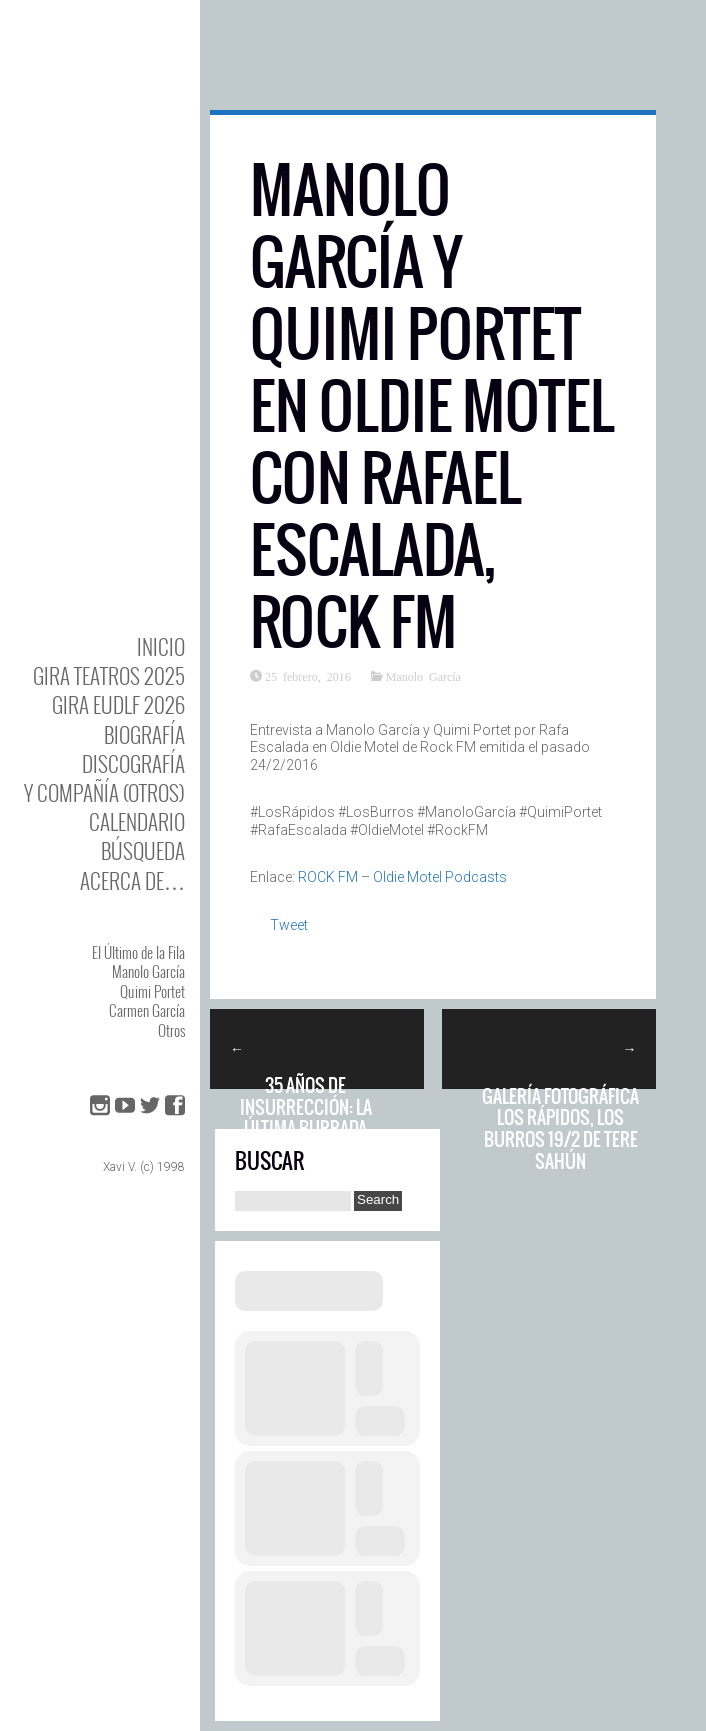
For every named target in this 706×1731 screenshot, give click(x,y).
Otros (171, 1030)
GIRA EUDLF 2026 (118, 704)
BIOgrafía (144, 734)
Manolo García (148, 971)
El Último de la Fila (138, 952)
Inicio (161, 646)
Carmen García (147, 1010)
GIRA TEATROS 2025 (109, 675)
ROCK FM (328, 877)
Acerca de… (132, 880)
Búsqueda (143, 850)
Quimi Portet (152, 991)
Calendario (137, 821)
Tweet (289, 925)
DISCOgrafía (133, 763)
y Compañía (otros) (104, 792)
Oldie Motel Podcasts (440, 877)
